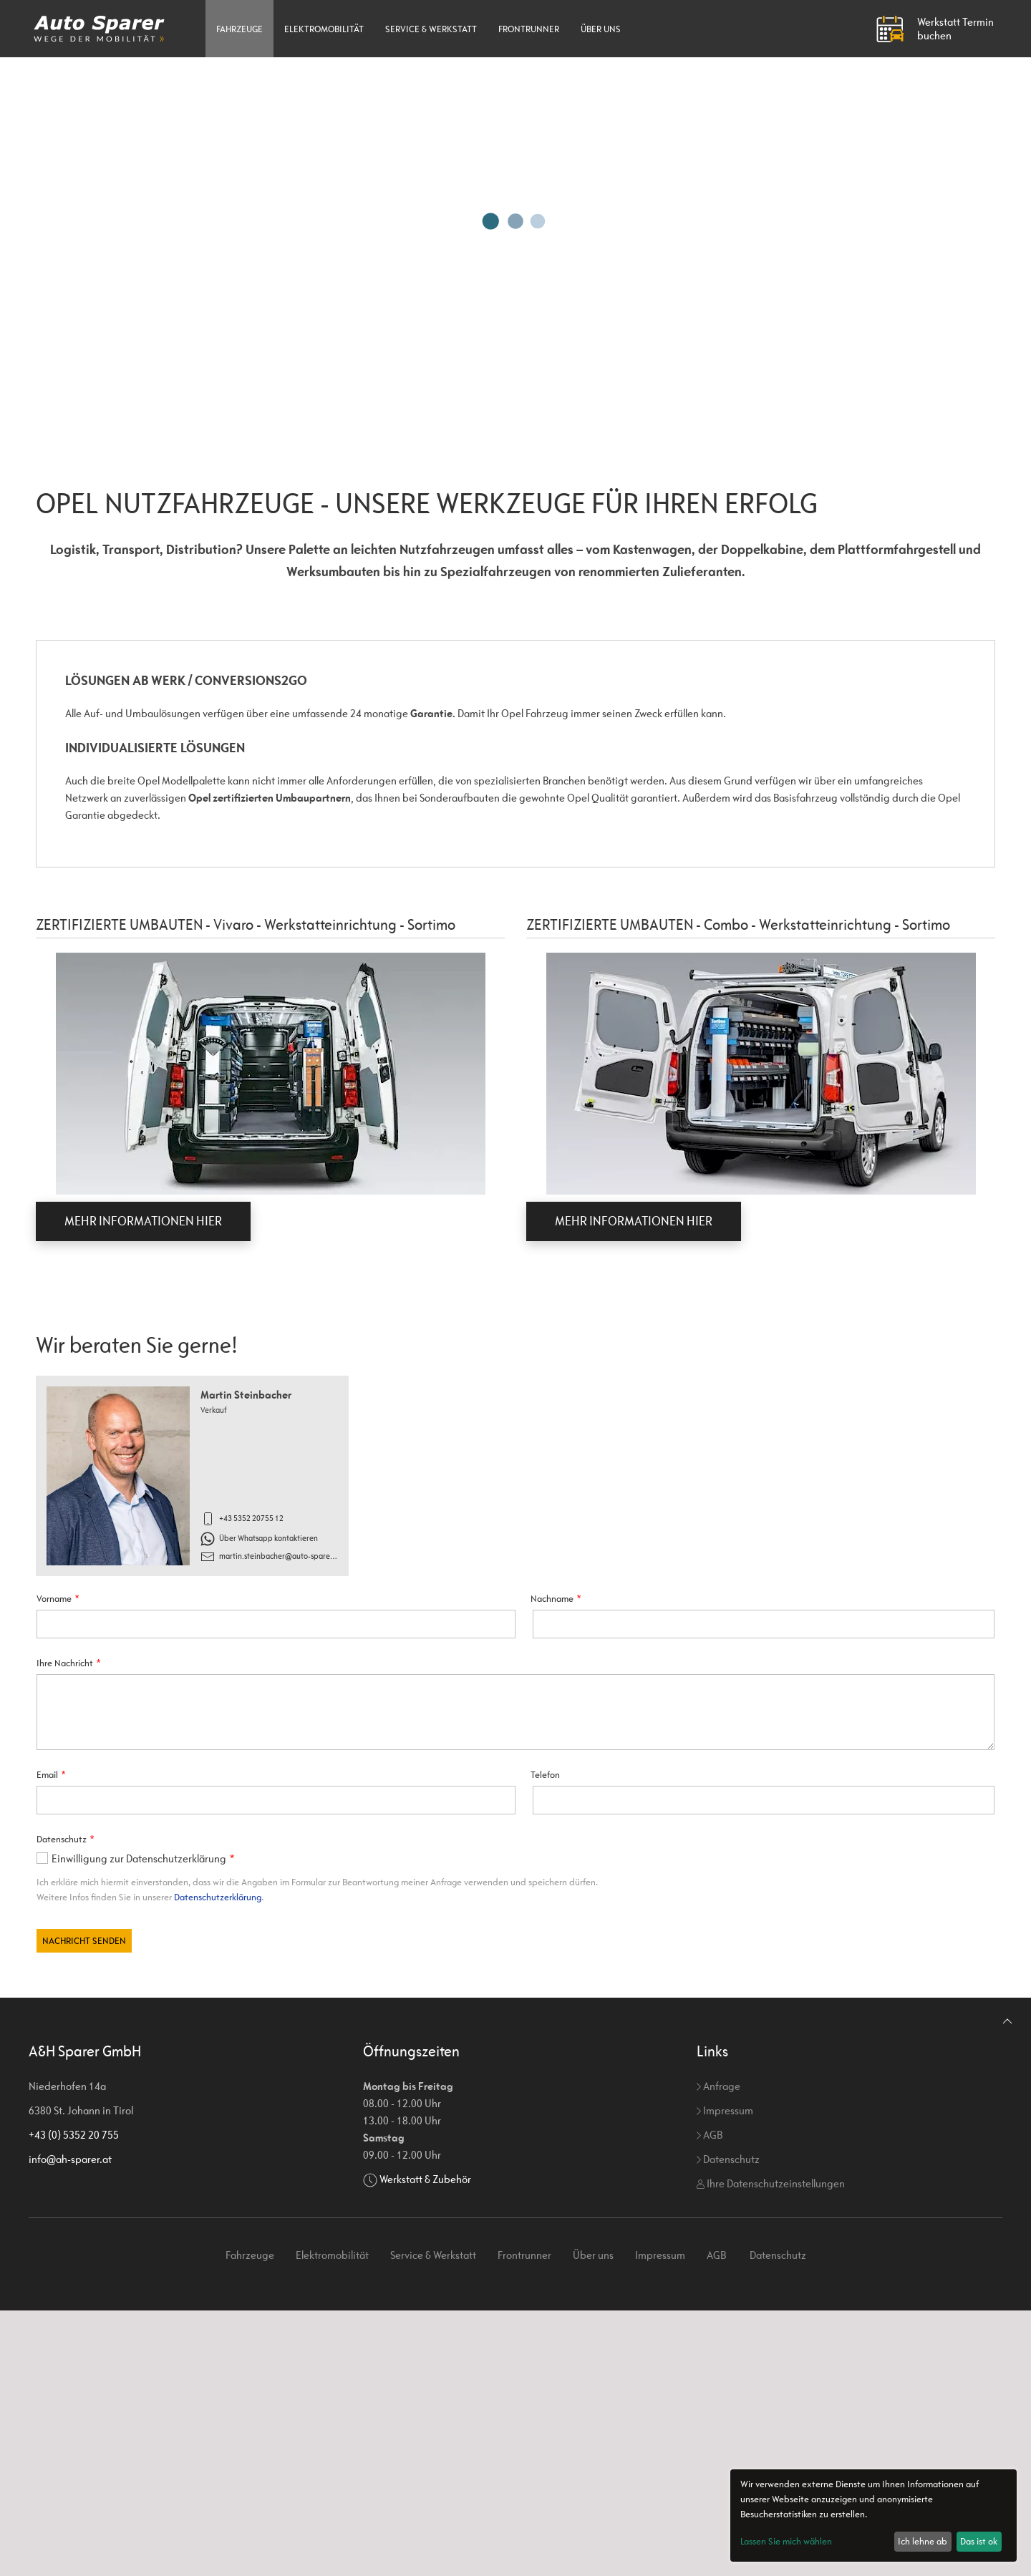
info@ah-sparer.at (70, 2424)
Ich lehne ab (922, 2541)
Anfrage (718, 2351)
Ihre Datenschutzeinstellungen (771, 2449)
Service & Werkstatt (431, 29)
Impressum (725, 2376)
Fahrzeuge (239, 29)
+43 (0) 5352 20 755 (74, 2400)
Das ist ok (978, 2541)
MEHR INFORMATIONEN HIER (143, 1221)
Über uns (601, 29)
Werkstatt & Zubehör (425, 2444)
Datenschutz (728, 2424)
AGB (709, 2400)
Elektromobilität (324, 29)
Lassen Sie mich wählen (786, 2541)
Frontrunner (528, 29)
